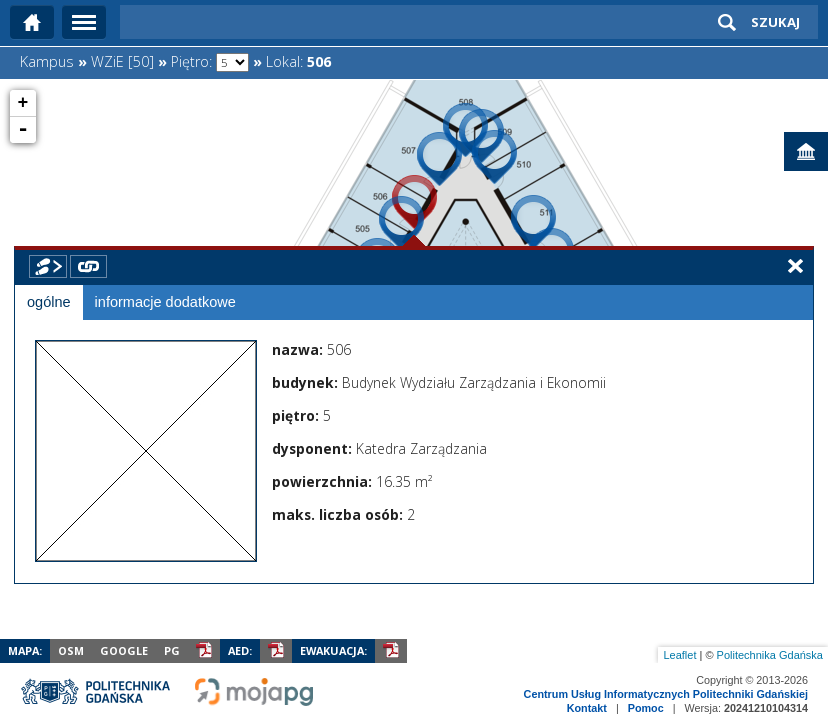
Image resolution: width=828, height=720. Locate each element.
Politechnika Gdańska (770, 655)
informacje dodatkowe (165, 302)
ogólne (49, 302)
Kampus (47, 61)
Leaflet (679, 655)
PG (172, 650)
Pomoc (646, 708)
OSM (71, 650)
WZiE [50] (122, 61)
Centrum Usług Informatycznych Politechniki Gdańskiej (666, 694)
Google (124, 650)
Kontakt (587, 708)
